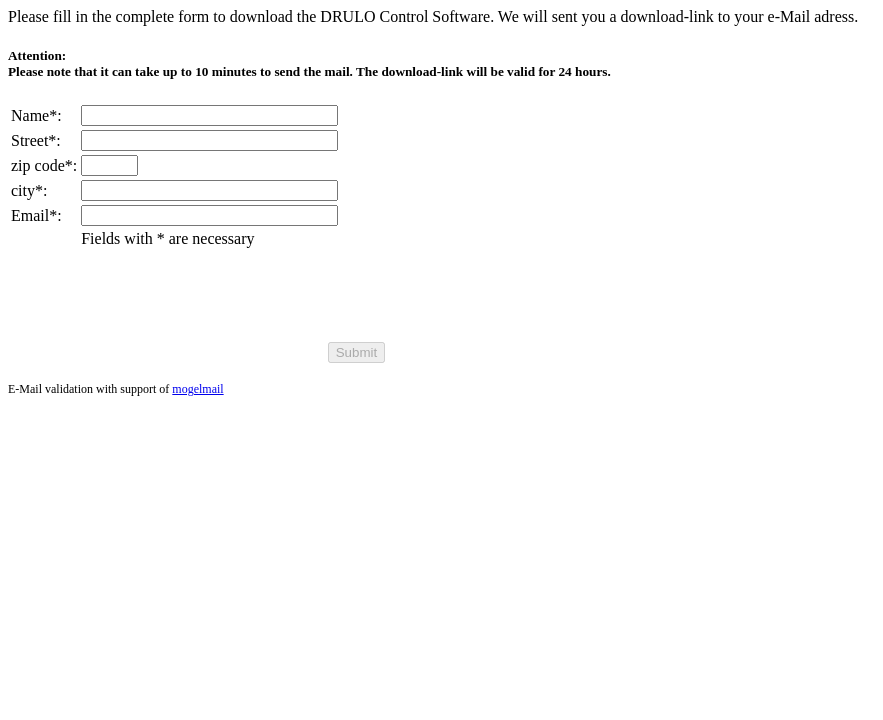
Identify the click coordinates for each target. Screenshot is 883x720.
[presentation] (233, 299)
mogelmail (197, 389)
